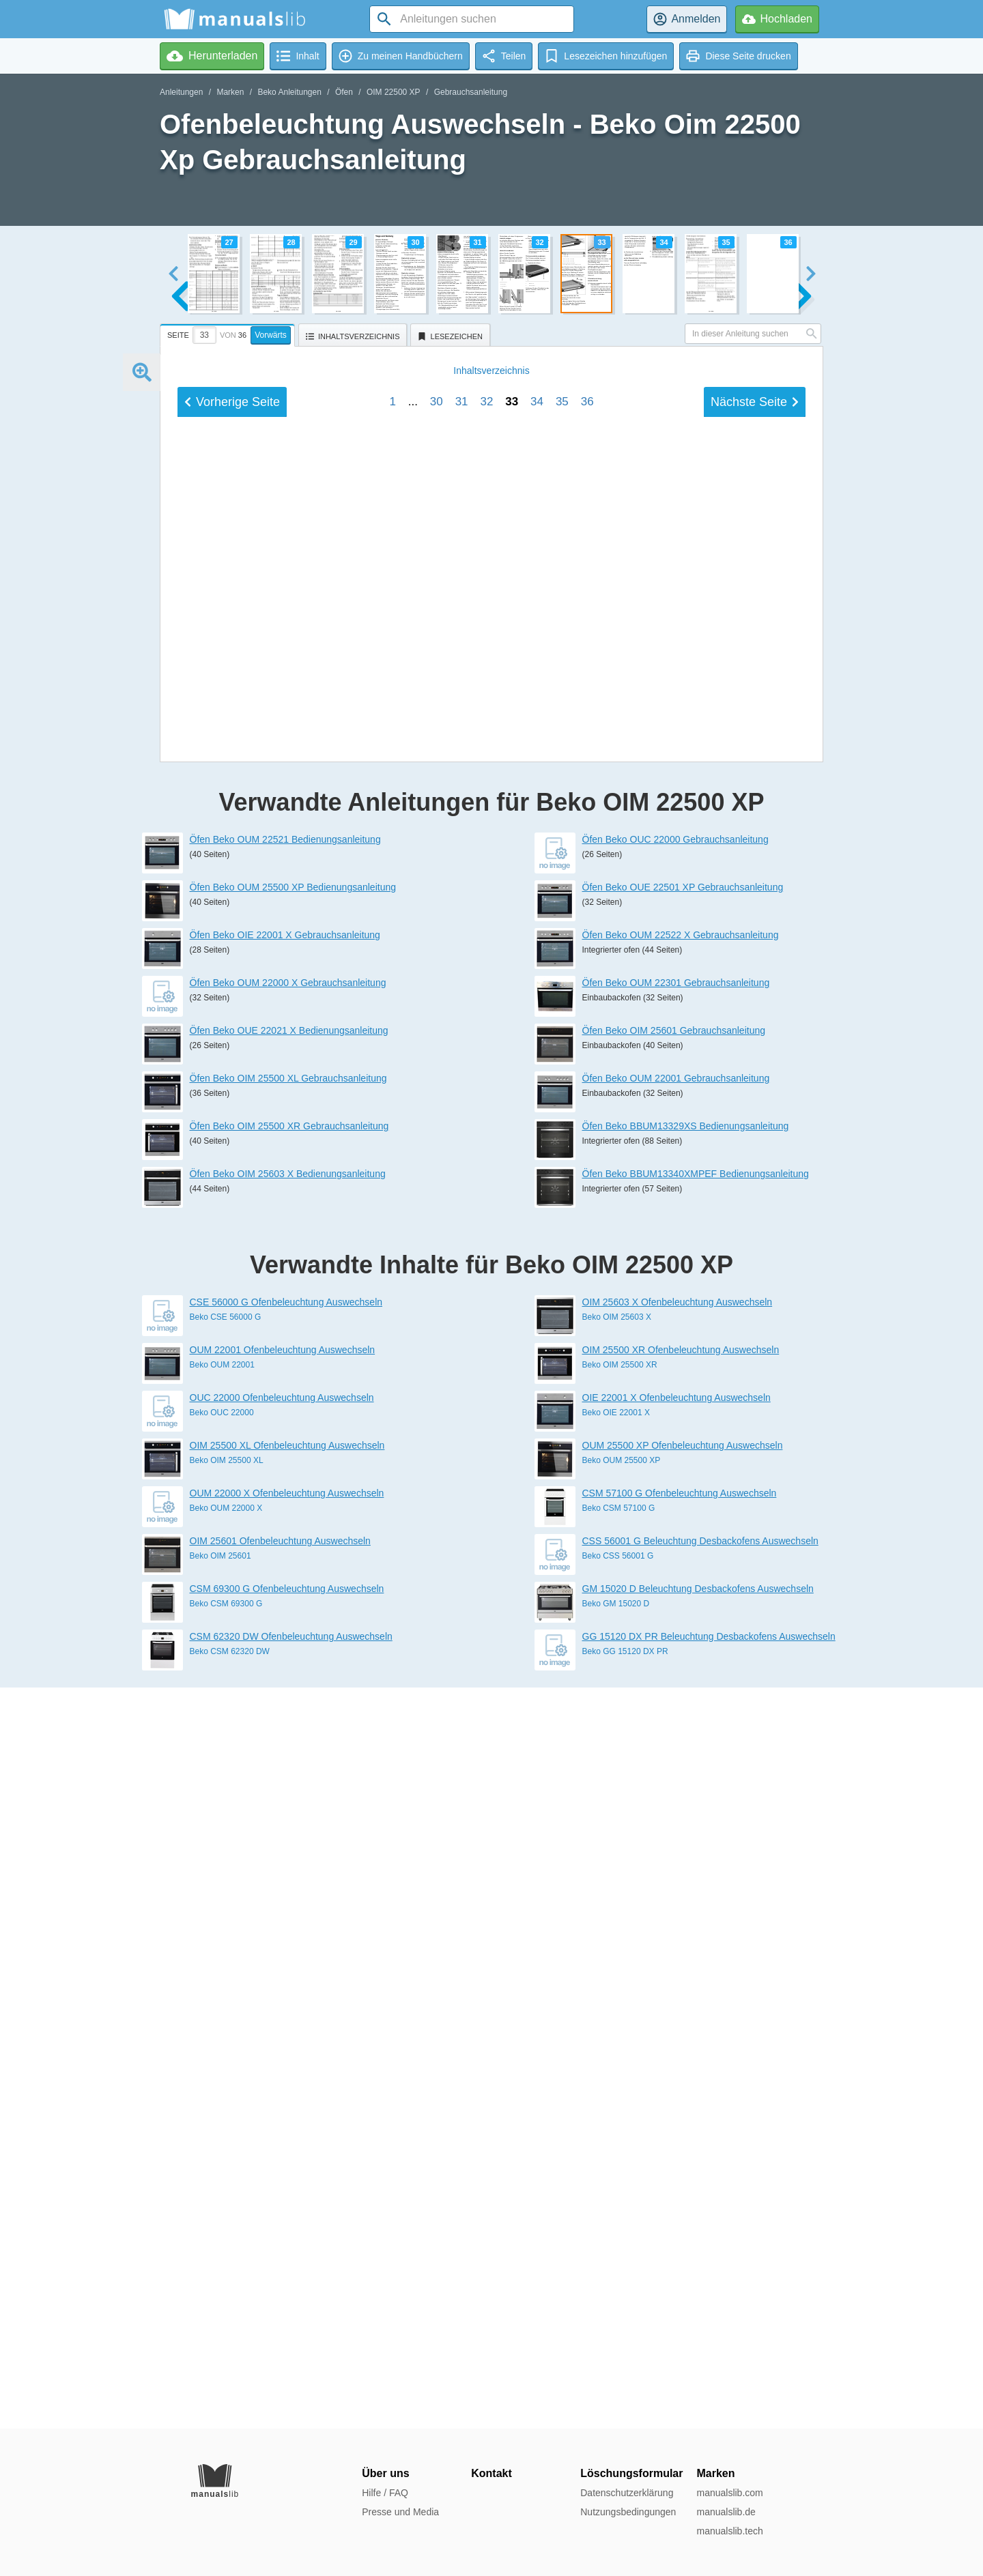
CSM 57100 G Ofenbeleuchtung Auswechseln (679, 2234)
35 (562, 1414)
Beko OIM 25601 (220, 2297)
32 (486, 1414)
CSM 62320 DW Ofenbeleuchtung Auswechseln (291, 2377)
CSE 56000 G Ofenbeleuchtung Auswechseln (286, 2043)
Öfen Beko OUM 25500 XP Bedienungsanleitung (293, 1628)
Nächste (755, 1415)
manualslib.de (725, 2511)
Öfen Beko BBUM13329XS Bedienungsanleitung (685, 1867)
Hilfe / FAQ (385, 2492)
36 (587, 1414)
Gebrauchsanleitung (470, 92)
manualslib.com (729, 2492)
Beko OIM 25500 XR (619, 2106)
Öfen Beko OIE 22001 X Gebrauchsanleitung (285, 1675)
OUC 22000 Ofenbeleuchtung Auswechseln (282, 2138)
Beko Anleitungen (289, 92)
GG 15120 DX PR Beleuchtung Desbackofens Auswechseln (709, 2377)
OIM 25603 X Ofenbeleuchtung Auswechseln (677, 2043)
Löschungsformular (631, 2473)
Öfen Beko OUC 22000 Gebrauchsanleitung (675, 1580)
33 (511, 1414)
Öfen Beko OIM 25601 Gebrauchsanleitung (674, 1771)
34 (536, 1414)
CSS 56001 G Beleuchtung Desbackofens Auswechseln (700, 2281)
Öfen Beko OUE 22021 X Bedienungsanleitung (289, 1771)
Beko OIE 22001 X (616, 2153)
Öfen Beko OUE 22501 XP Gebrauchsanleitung (683, 1628)
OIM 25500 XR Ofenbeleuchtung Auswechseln (681, 2090)
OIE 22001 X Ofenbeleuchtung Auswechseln (676, 2138)
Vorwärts (271, 335)
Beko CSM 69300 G (226, 2344)
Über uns (385, 2473)
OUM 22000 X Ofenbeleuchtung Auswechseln (287, 2234)
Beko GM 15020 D (616, 2344)
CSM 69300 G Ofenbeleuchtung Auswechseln (287, 2329)
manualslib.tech (729, 2531)
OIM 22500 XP (394, 92)
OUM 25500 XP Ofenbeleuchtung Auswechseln (682, 2186)
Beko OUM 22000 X (226, 2249)
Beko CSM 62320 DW (230, 2392)
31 (461, 1414)
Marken (230, 92)
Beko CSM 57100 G (618, 2249)
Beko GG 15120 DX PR (625, 2392)
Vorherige (232, 1415)
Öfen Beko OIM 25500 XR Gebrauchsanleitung (289, 1867)
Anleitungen (181, 92)
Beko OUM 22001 (222, 2106)
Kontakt (491, 2473)
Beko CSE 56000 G (225, 2058)
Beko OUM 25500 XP (621, 2201)
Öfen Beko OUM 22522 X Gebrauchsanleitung (680, 1675)
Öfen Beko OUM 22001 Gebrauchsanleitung (676, 1819)
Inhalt (491, 1383)
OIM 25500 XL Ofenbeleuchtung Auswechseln (287, 2186)
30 (436, 1414)
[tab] (229, 333)
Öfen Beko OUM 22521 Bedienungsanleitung (285, 1580)
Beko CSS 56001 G (618, 2297)
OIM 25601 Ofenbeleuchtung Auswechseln (280, 2281)
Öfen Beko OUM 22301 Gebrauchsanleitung (676, 1723)
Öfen (344, 92)
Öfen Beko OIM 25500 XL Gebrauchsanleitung (288, 1819)
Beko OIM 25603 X (616, 2058)
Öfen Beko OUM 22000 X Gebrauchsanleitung (288, 1723)
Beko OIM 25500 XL (226, 2201)
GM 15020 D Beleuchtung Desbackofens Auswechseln (698, 2329)
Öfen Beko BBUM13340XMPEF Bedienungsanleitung (695, 1914)
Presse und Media (400, 2511)
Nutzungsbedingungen (628, 2511)
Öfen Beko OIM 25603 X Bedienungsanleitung (288, 1914)
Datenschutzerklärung (626, 2492)
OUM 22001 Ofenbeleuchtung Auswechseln (282, 2090)
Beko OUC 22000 (222, 2153)
